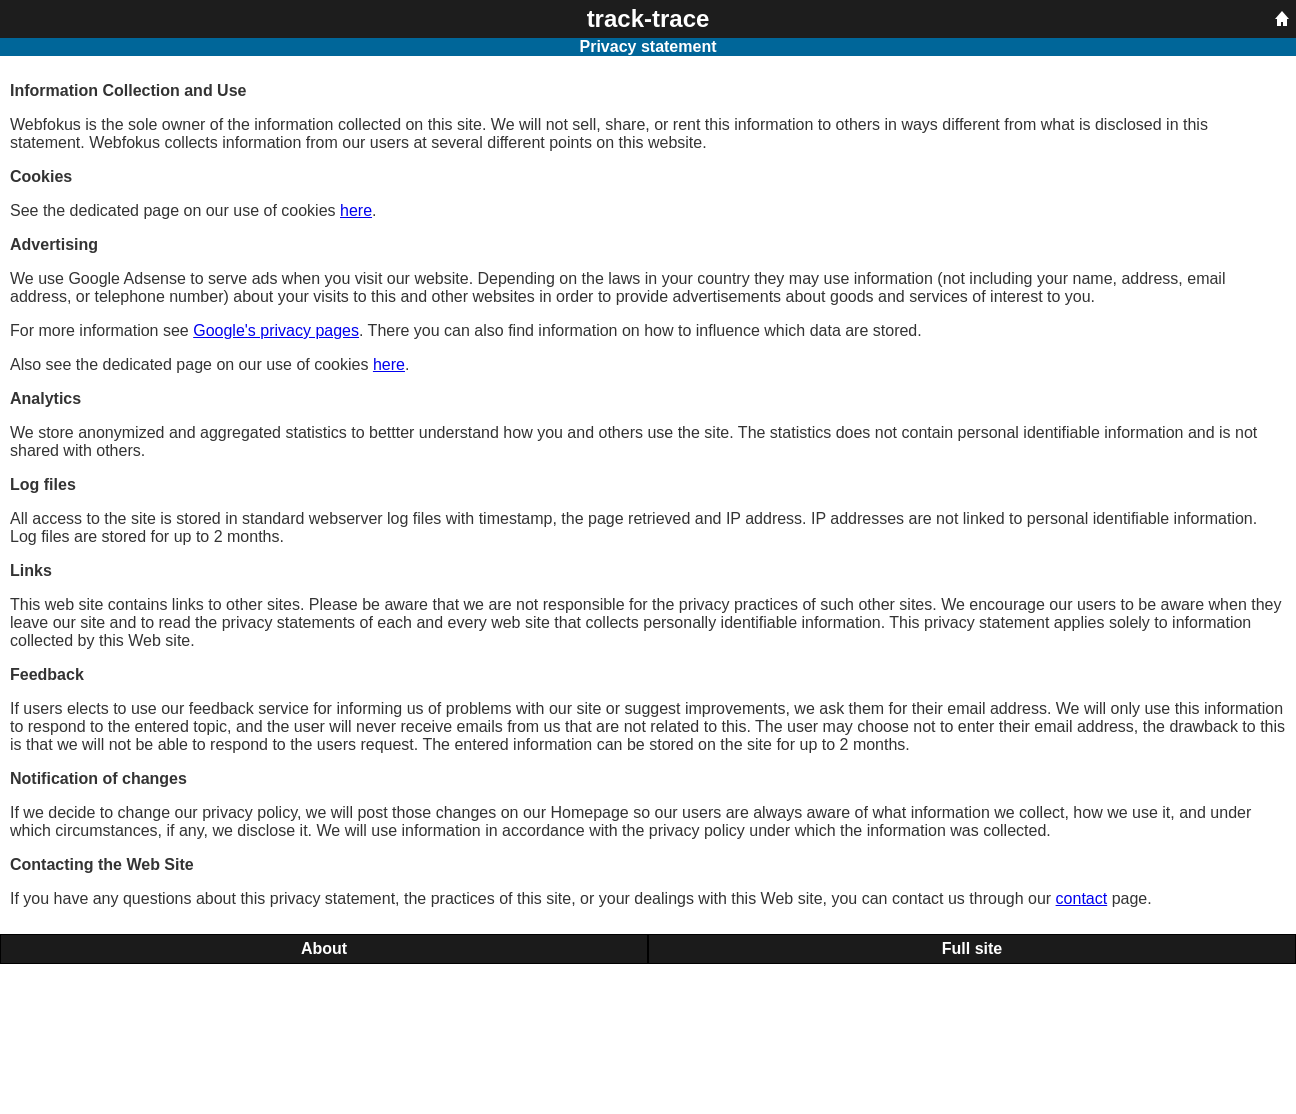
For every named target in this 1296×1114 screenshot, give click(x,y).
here (356, 210)
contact (1082, 898)
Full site (972, 948)
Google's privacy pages (276, 330)
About (324, 948)
